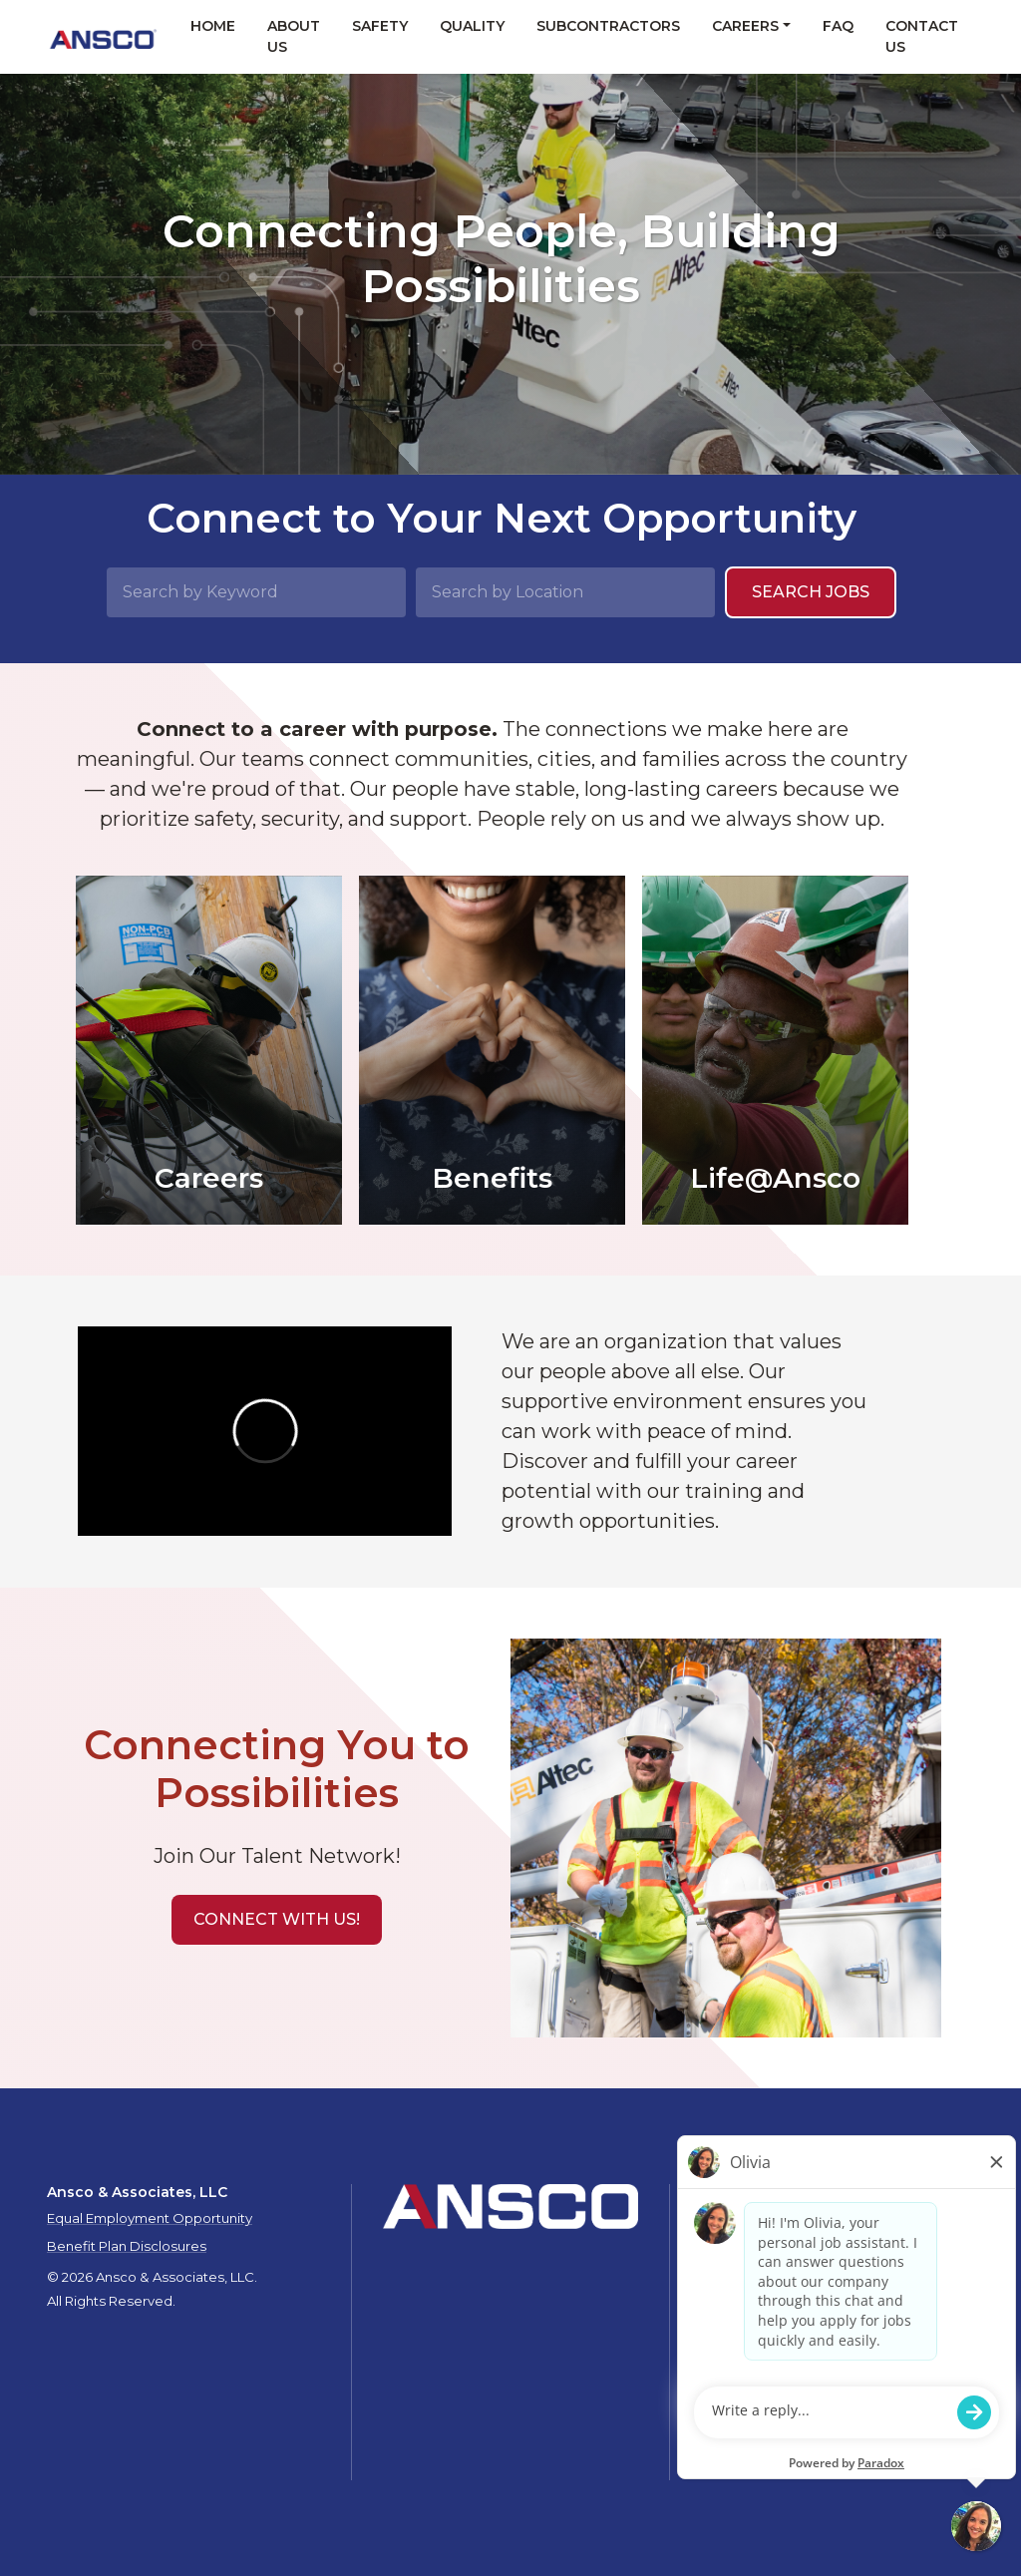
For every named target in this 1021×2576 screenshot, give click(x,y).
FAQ (838, 26)
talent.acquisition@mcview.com (806, 2433)
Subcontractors (608, 26)
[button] (276, 1920)
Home (212, 26)
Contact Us (921, 36)
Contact (732, 2262)
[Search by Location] (565, 592)
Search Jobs (810, 591)
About (726, 2242)
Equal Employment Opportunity (149, 2218)
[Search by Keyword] (256, 592)
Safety (380, 26)
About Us (293, 36)
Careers (745, 26)
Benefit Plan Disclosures (126, 2246)
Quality (472, 26)
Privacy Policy (813, 2262)
